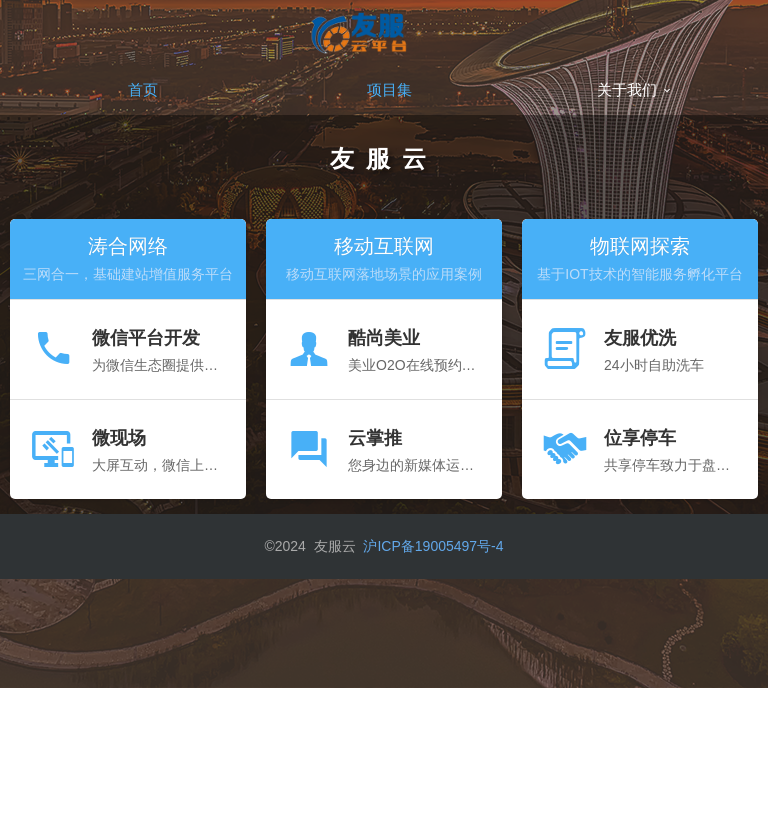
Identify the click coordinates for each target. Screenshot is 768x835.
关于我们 (635, 89)
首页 (143, 89)
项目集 (389, 89)
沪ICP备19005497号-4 (433, 546)
